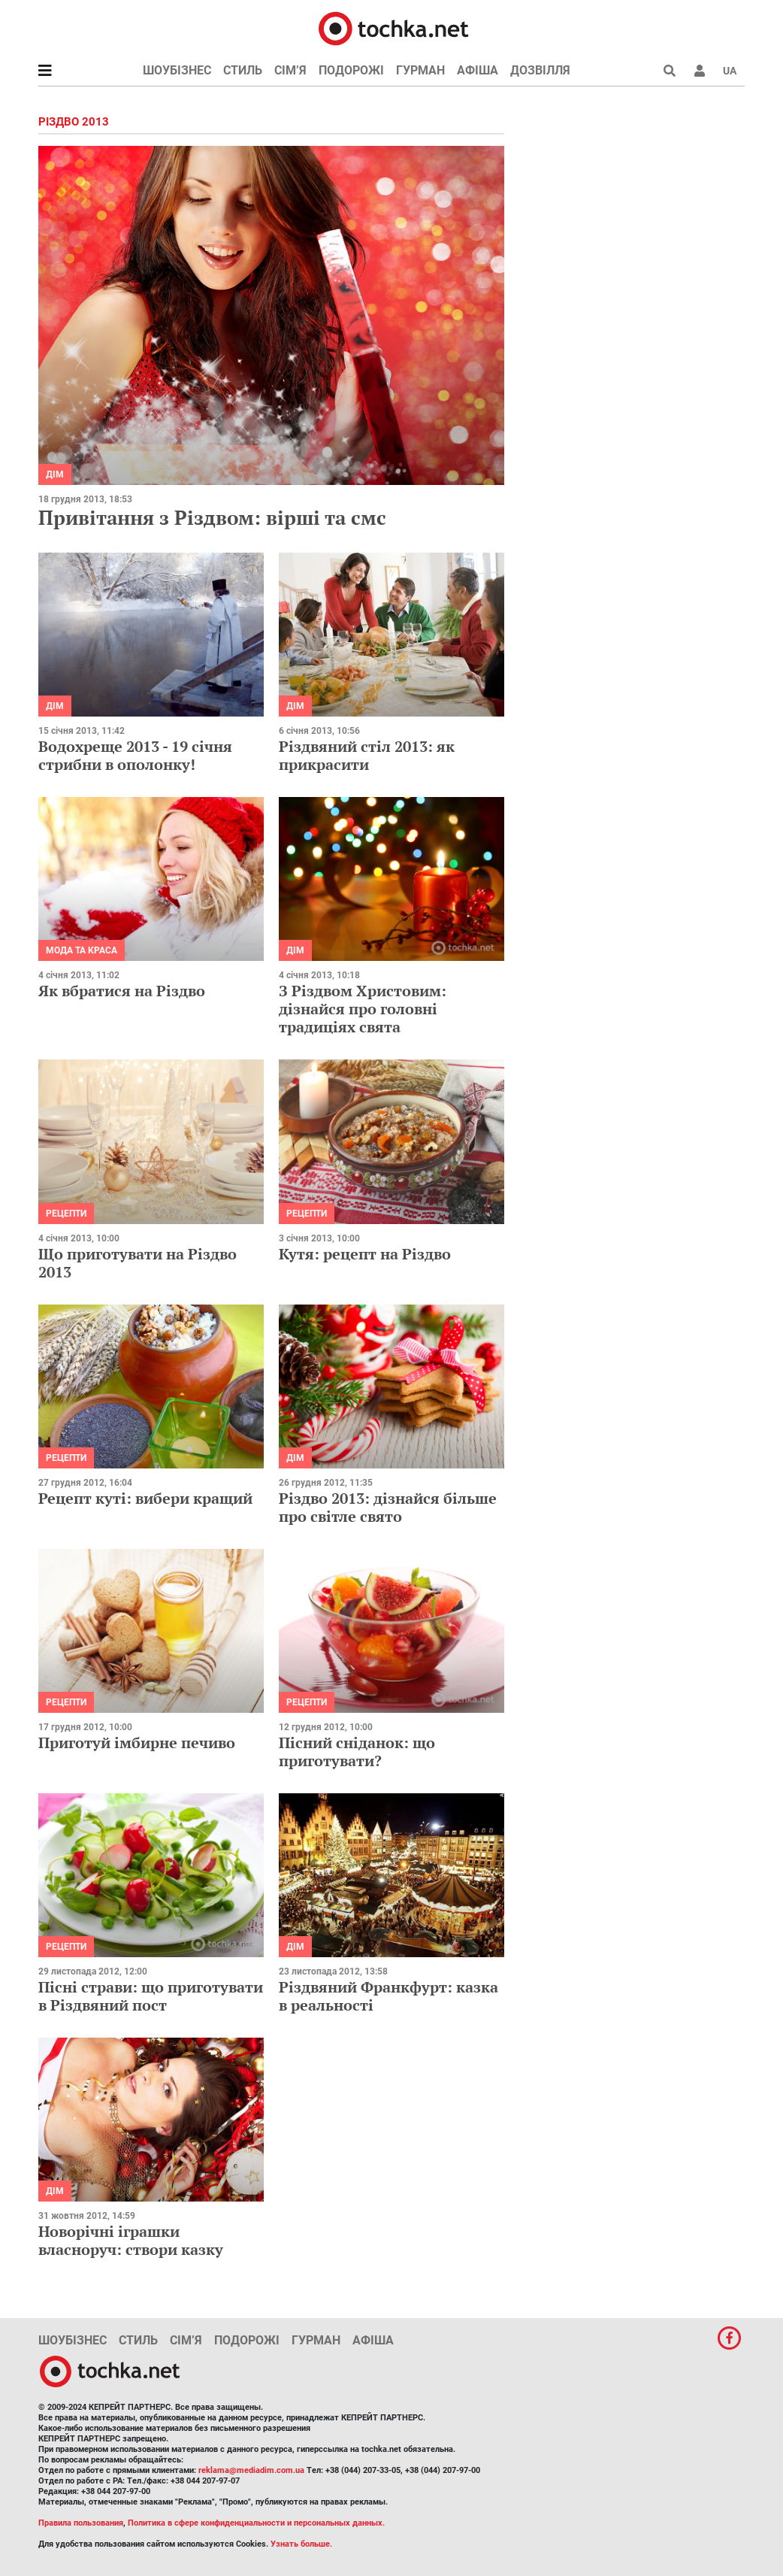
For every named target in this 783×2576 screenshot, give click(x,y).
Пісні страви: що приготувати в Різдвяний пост (150, 1996)
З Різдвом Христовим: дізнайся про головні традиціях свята (362, 1008)
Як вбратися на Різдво (121, 990)
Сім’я (290, 70)
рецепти (66, 1213)
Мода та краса (81, 950)
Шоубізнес (177, 70)
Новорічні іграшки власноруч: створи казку (130, 2240)
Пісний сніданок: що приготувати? (357, 1751)
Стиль (242, 70)
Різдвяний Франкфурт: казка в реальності (388, 1996)
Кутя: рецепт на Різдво (365, 1254)
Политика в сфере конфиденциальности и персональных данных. (256, 2523)
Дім (55, 474)
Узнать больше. (301, 2544)
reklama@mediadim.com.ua (251, 2470)
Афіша (477, 70)
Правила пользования (80, 2523)
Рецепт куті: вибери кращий (145, 1498)
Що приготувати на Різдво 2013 (137, 1263)
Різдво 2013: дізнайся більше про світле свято (388, 1507)
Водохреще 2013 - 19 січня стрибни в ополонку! (135, 755)
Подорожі (351, 70)
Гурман (420, 70)
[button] (700, 71)
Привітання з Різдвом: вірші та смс (212, 517)
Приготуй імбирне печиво (136, 1742)
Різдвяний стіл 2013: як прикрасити (367, 755)
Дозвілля (540, 70)
